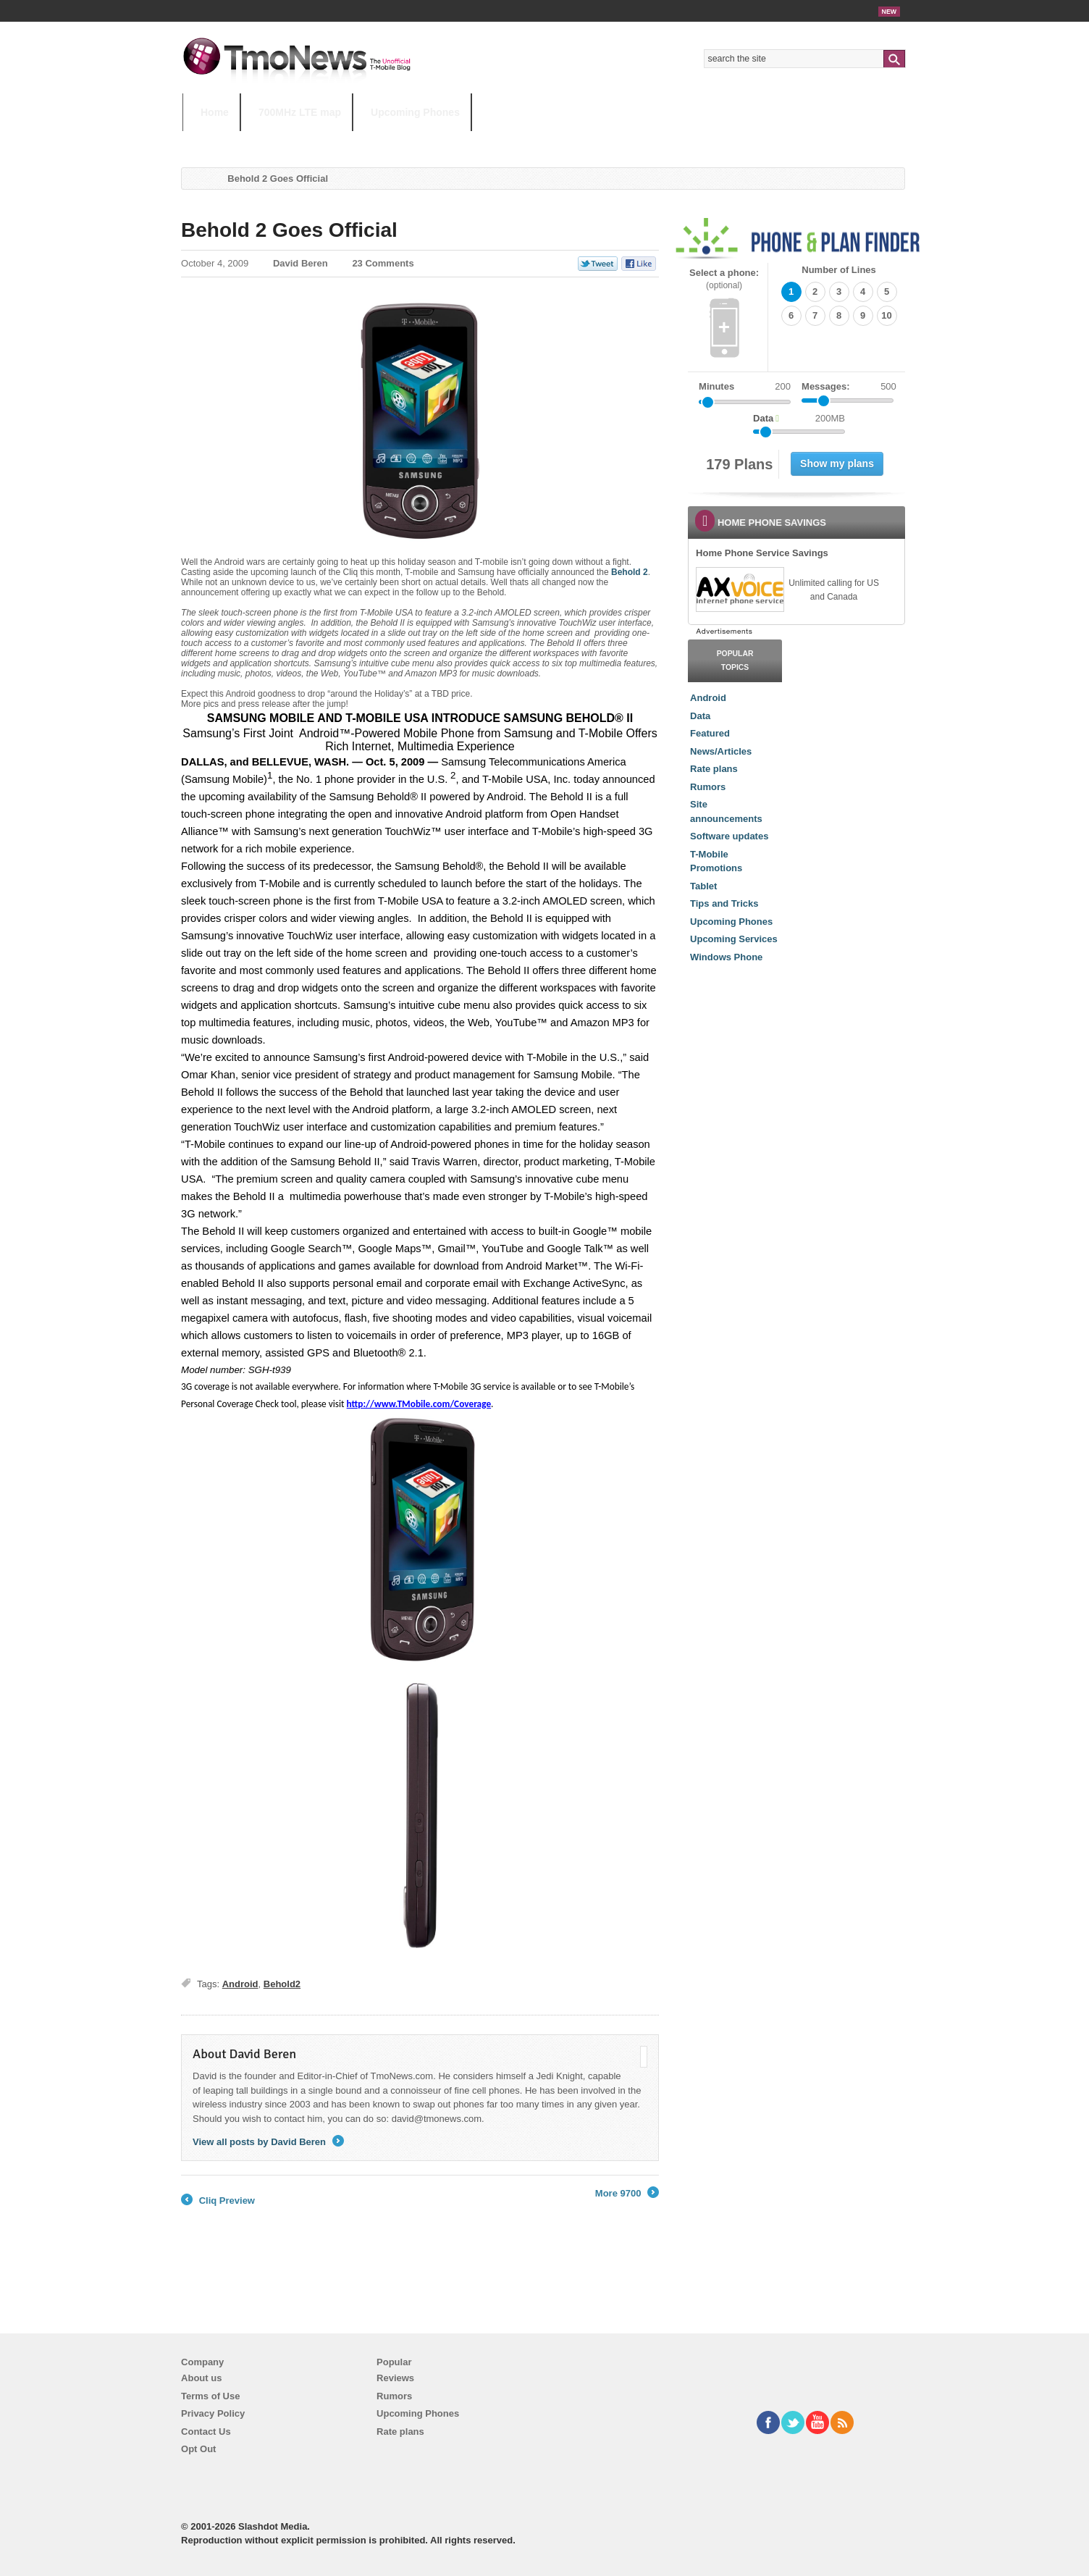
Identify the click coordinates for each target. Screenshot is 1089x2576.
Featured (710, 733)
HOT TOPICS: (219, 141)
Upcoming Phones (415, 112)
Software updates (729, 836)
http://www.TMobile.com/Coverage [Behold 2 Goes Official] (419, 1404)
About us (201, 2377)
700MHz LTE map (299, 112)
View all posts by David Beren (268, 2141)
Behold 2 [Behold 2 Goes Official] (629, 572)
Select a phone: (724, 279)
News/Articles (721, 751)
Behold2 (282, 1984)
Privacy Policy (213, 2413)
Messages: (849, 386)
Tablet (703, 886)
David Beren (300, 263)
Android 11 (435, 141)
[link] (739, 589)
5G (283, 141)
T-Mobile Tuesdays (539, 141)
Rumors (708, 786)
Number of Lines (839, 269)
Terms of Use (210, 2396)
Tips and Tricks (724, 903)
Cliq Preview (218, 2201)
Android (240, 1984)
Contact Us (206, 2431)
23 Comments (382, 263)
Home (215, 112)
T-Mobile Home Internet (671, 141)
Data (700, 715)
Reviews (395, 2377)
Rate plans (714, 768)
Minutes (716, 386)
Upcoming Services (734, 939)
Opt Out (198, 2448)
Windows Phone (726, 957)
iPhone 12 (350, 141)
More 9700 (627, 2193)
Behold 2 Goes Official (289, 230)
